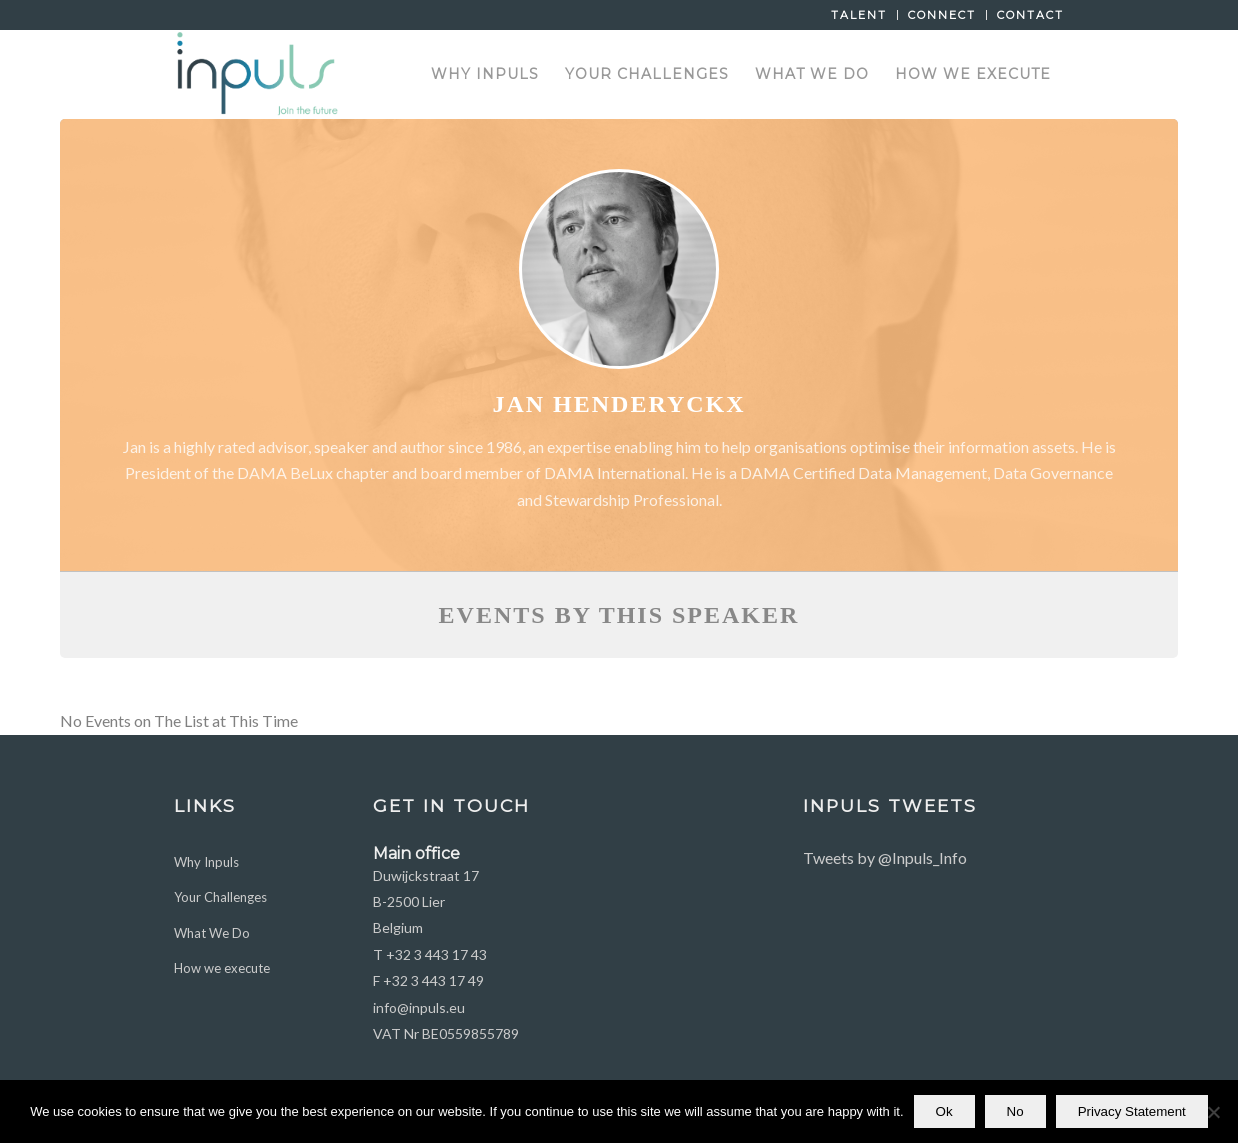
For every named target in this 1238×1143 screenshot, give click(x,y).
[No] (1213, 1114)
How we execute (222, 968)
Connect (942, 15)
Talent (859, 15)
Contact (1030, 15)
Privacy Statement (1132, 1113)
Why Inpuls (206, 862)
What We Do (212, 933)
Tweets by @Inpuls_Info (885, 857)
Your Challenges (220, 897)
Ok (944, 1113)
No (1015, 1113)
